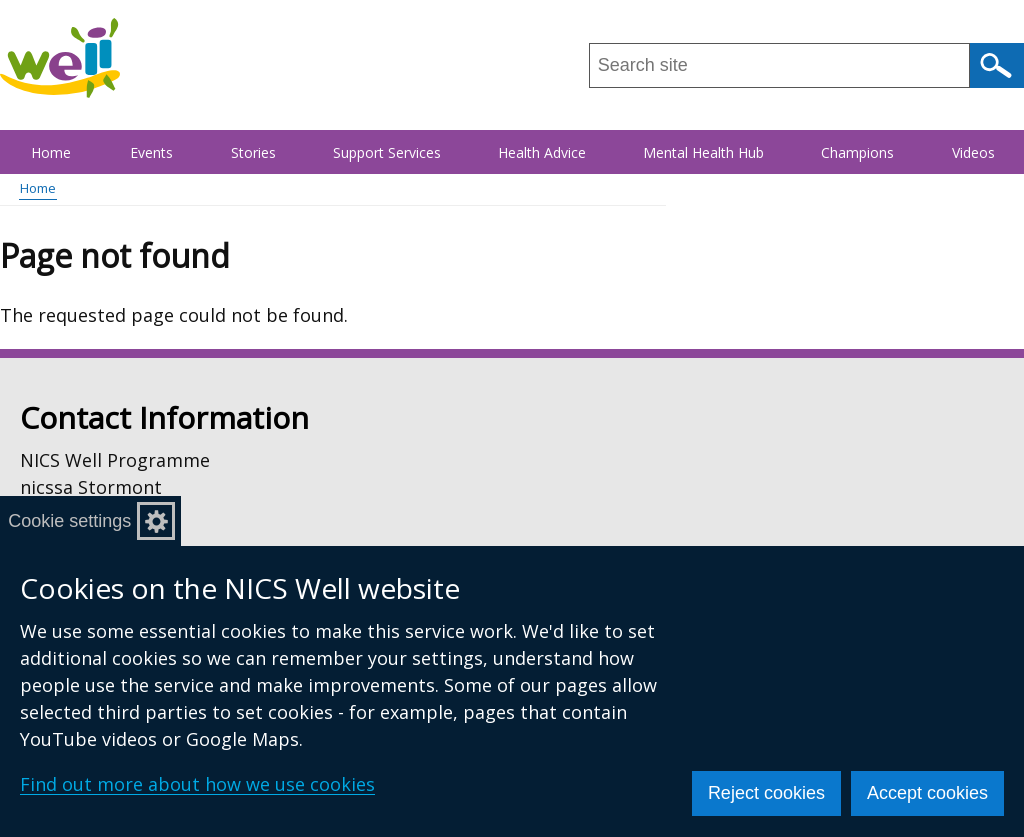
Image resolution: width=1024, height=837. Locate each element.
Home (51, 152)
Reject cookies (766, 793)
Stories (253, 152)
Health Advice (542, 152)
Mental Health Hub (703, 152)
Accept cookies (927, 793)
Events (151, 152)
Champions (857, 152)
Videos (973, 152)
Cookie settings (86, 521)
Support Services (387, 152)
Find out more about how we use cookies (197, 784)
